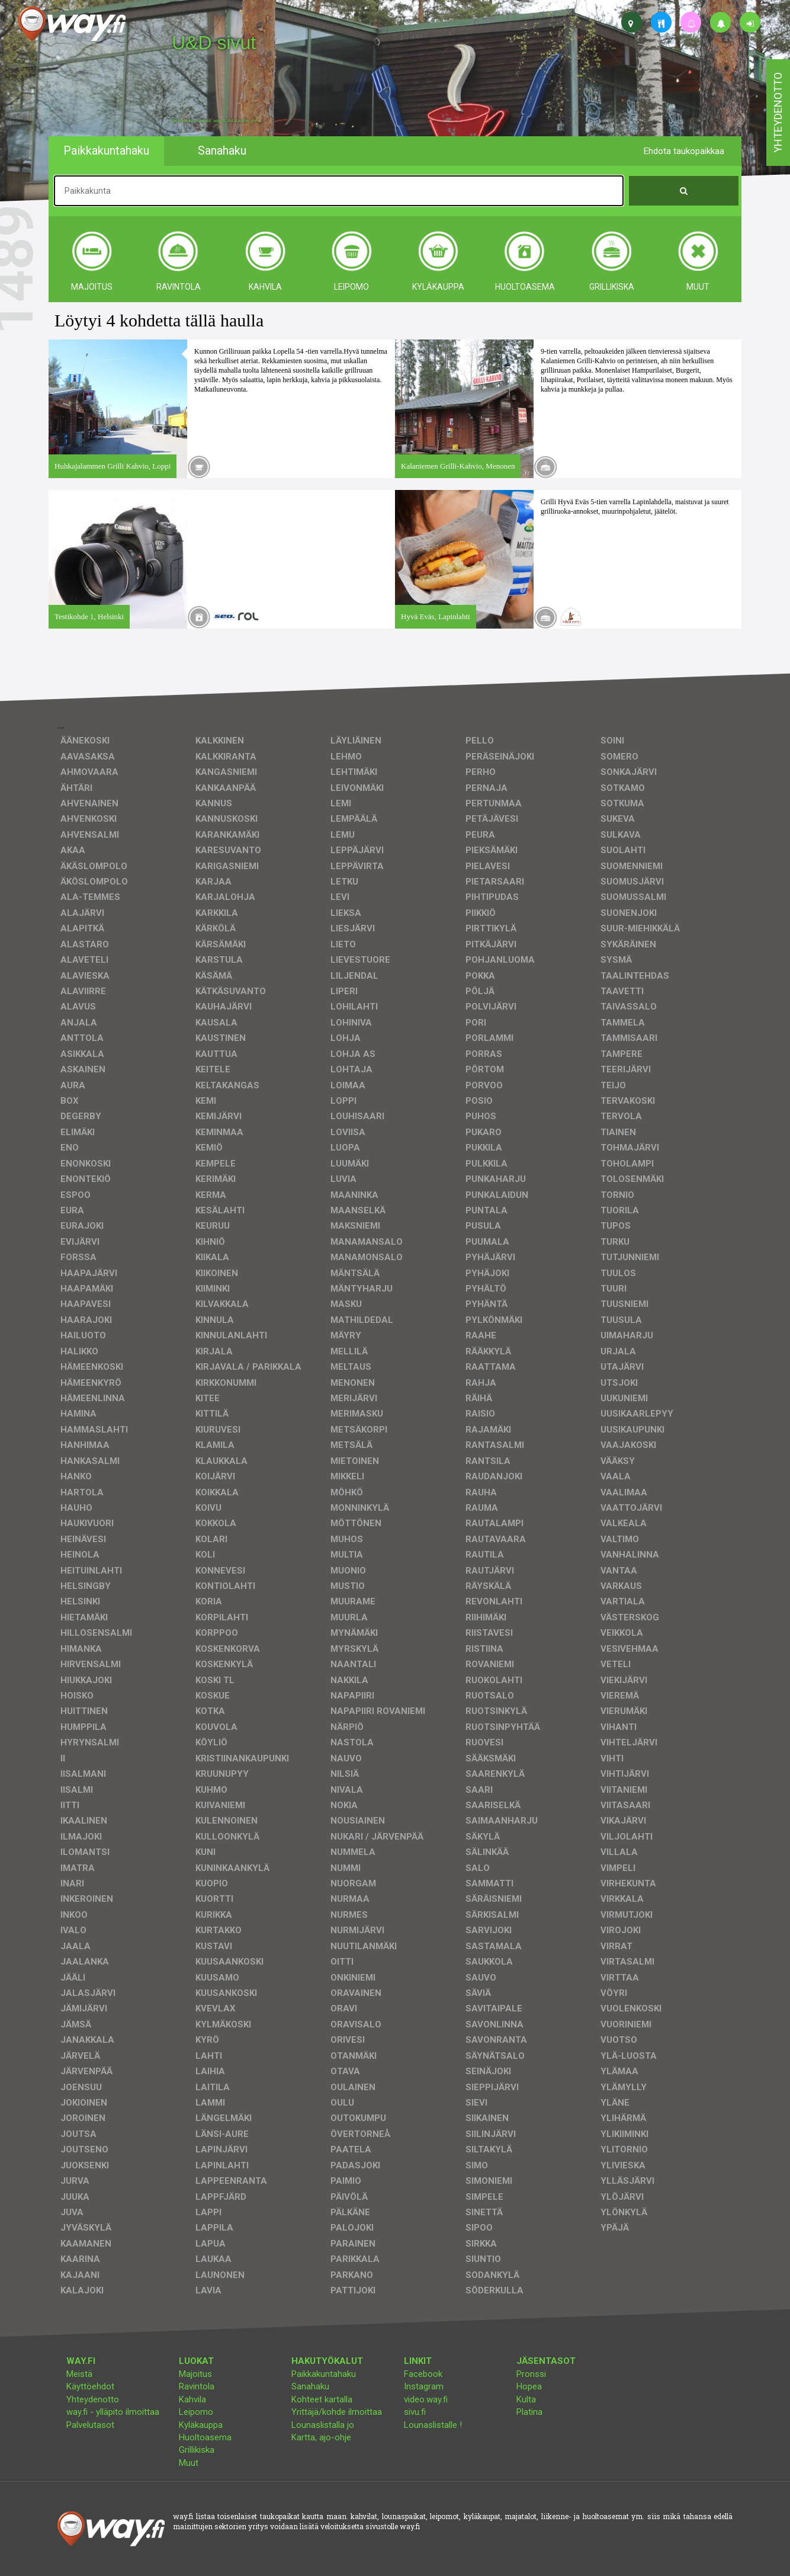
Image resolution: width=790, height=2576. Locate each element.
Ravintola (196, 2386)
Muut (188, 2463)
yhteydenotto (778, 112)
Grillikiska (196, 2449)
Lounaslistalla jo (322, 2425)
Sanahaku (310, 2386)
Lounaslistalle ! (433, 2425)
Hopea (529, 2386)
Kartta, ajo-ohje (321, 2437)
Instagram (424, 2386)
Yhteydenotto (92, 2399)
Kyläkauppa (201, 2425)
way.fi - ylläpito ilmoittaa (112, 2412)
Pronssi (531, 2374)
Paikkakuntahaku (323, 2374)
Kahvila (192, 2399)
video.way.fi (426, 2399)
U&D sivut (214, 42)
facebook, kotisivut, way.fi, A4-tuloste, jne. (215, 120)
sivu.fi (415, 2412)
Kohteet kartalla (321, 2399)
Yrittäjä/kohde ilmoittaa (336, 2412)
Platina (529, 2412)
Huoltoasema (205, 2437)
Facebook (423, 2374)
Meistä (79, 2374)
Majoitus (195, 2374)
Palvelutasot (90, 2425)
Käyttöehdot (90, 2386)
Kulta (526, 2399)
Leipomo (196, 2412)
